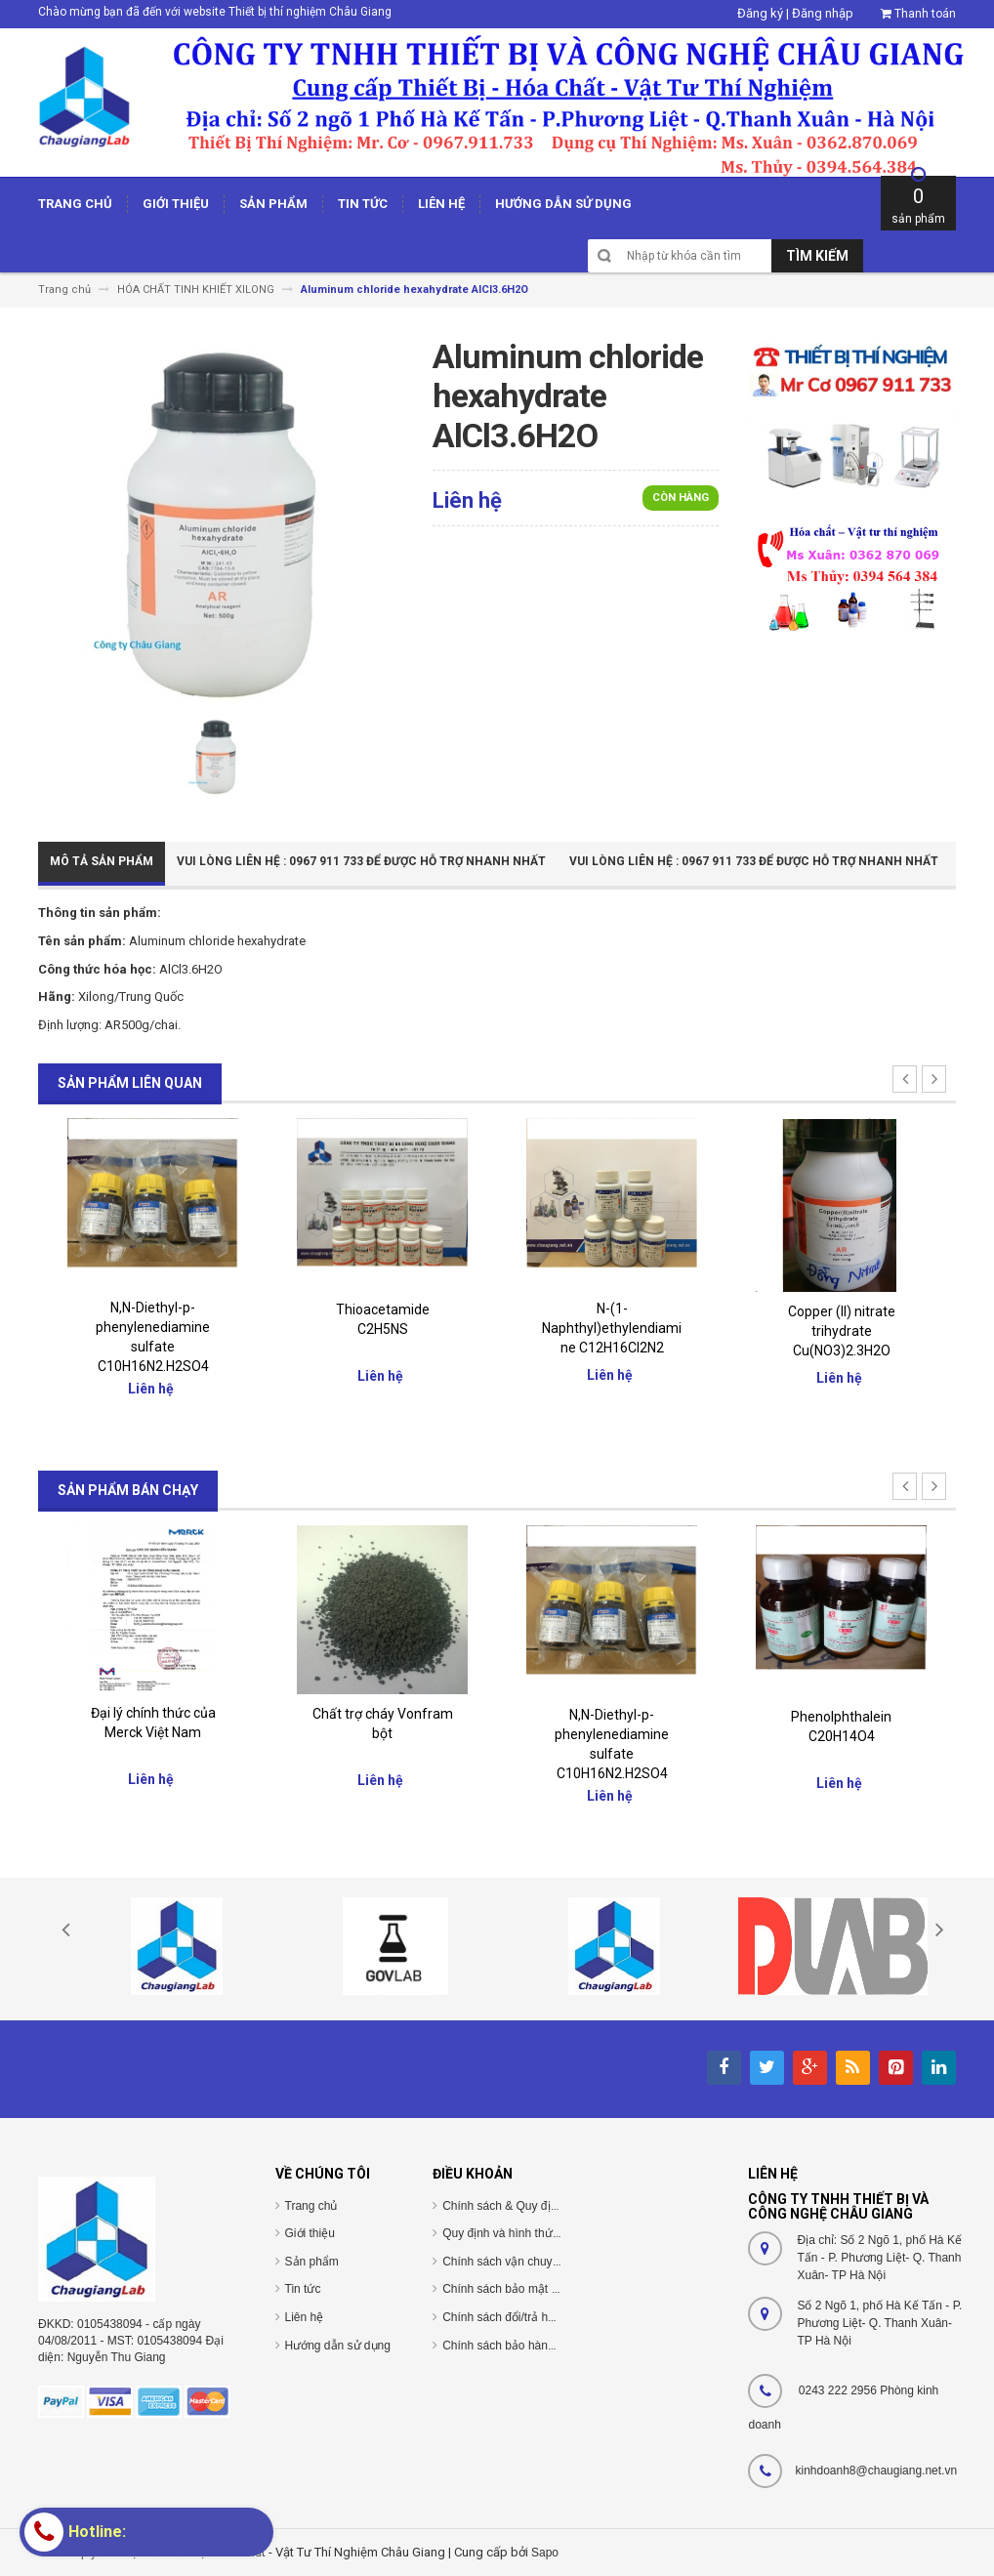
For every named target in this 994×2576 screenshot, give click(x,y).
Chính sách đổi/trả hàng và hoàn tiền (538, 2317)
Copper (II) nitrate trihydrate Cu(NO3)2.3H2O (841, 1331)
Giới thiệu (310, 2233)
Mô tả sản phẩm (101, 861)
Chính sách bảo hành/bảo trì (516, 2345)
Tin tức (303, 2289)
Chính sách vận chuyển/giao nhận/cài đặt (550, 2261)
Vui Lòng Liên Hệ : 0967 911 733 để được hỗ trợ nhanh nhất (361, 861)
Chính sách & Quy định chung (520, 2206)
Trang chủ (311, 2206)
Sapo (545, 2552)
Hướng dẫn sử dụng (338, 2345)
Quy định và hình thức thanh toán (529, 2233)
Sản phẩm (312, 2261)
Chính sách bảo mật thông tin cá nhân (541, 2289)
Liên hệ (304, 2317)
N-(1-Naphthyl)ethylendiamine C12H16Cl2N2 (612, 1328)
